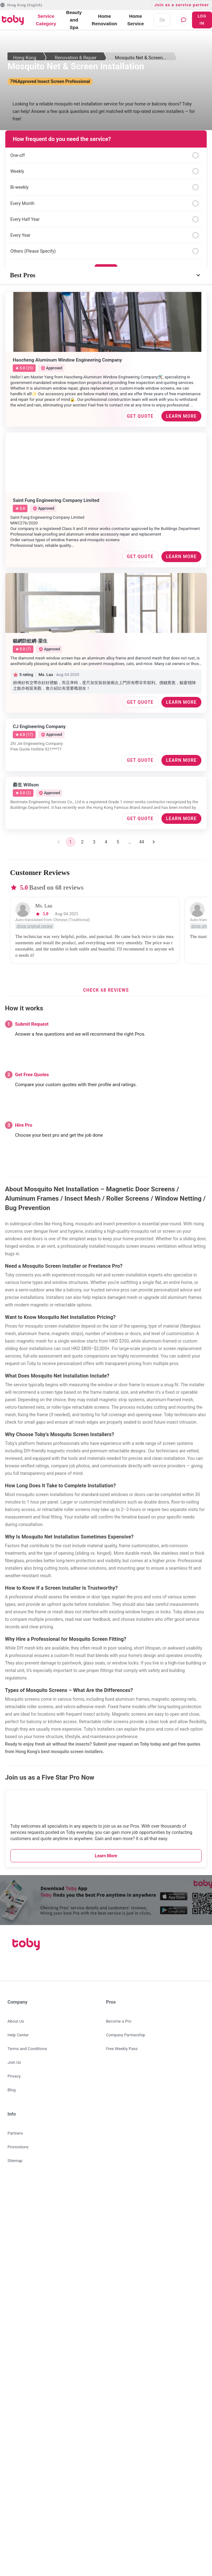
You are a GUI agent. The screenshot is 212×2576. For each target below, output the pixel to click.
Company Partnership (125, 2035)
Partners (15, 2133)
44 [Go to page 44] (141, 841)
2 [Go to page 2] (82, 841)
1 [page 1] (70, 841)
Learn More (106, 1855)
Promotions (17, 2147)
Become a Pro (118, 2021)
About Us (15, 2021)
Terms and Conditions (27, 2048)
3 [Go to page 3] (94, 841)
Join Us (14, 2062)
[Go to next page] (154, 842)
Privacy (14, 2076)
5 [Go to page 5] (118, 841)
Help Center (18, 2035)
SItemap (14, 2160)
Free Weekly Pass (122, 2048)
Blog (11, 2090)
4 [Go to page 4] (106, 841)
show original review (35, 926)
